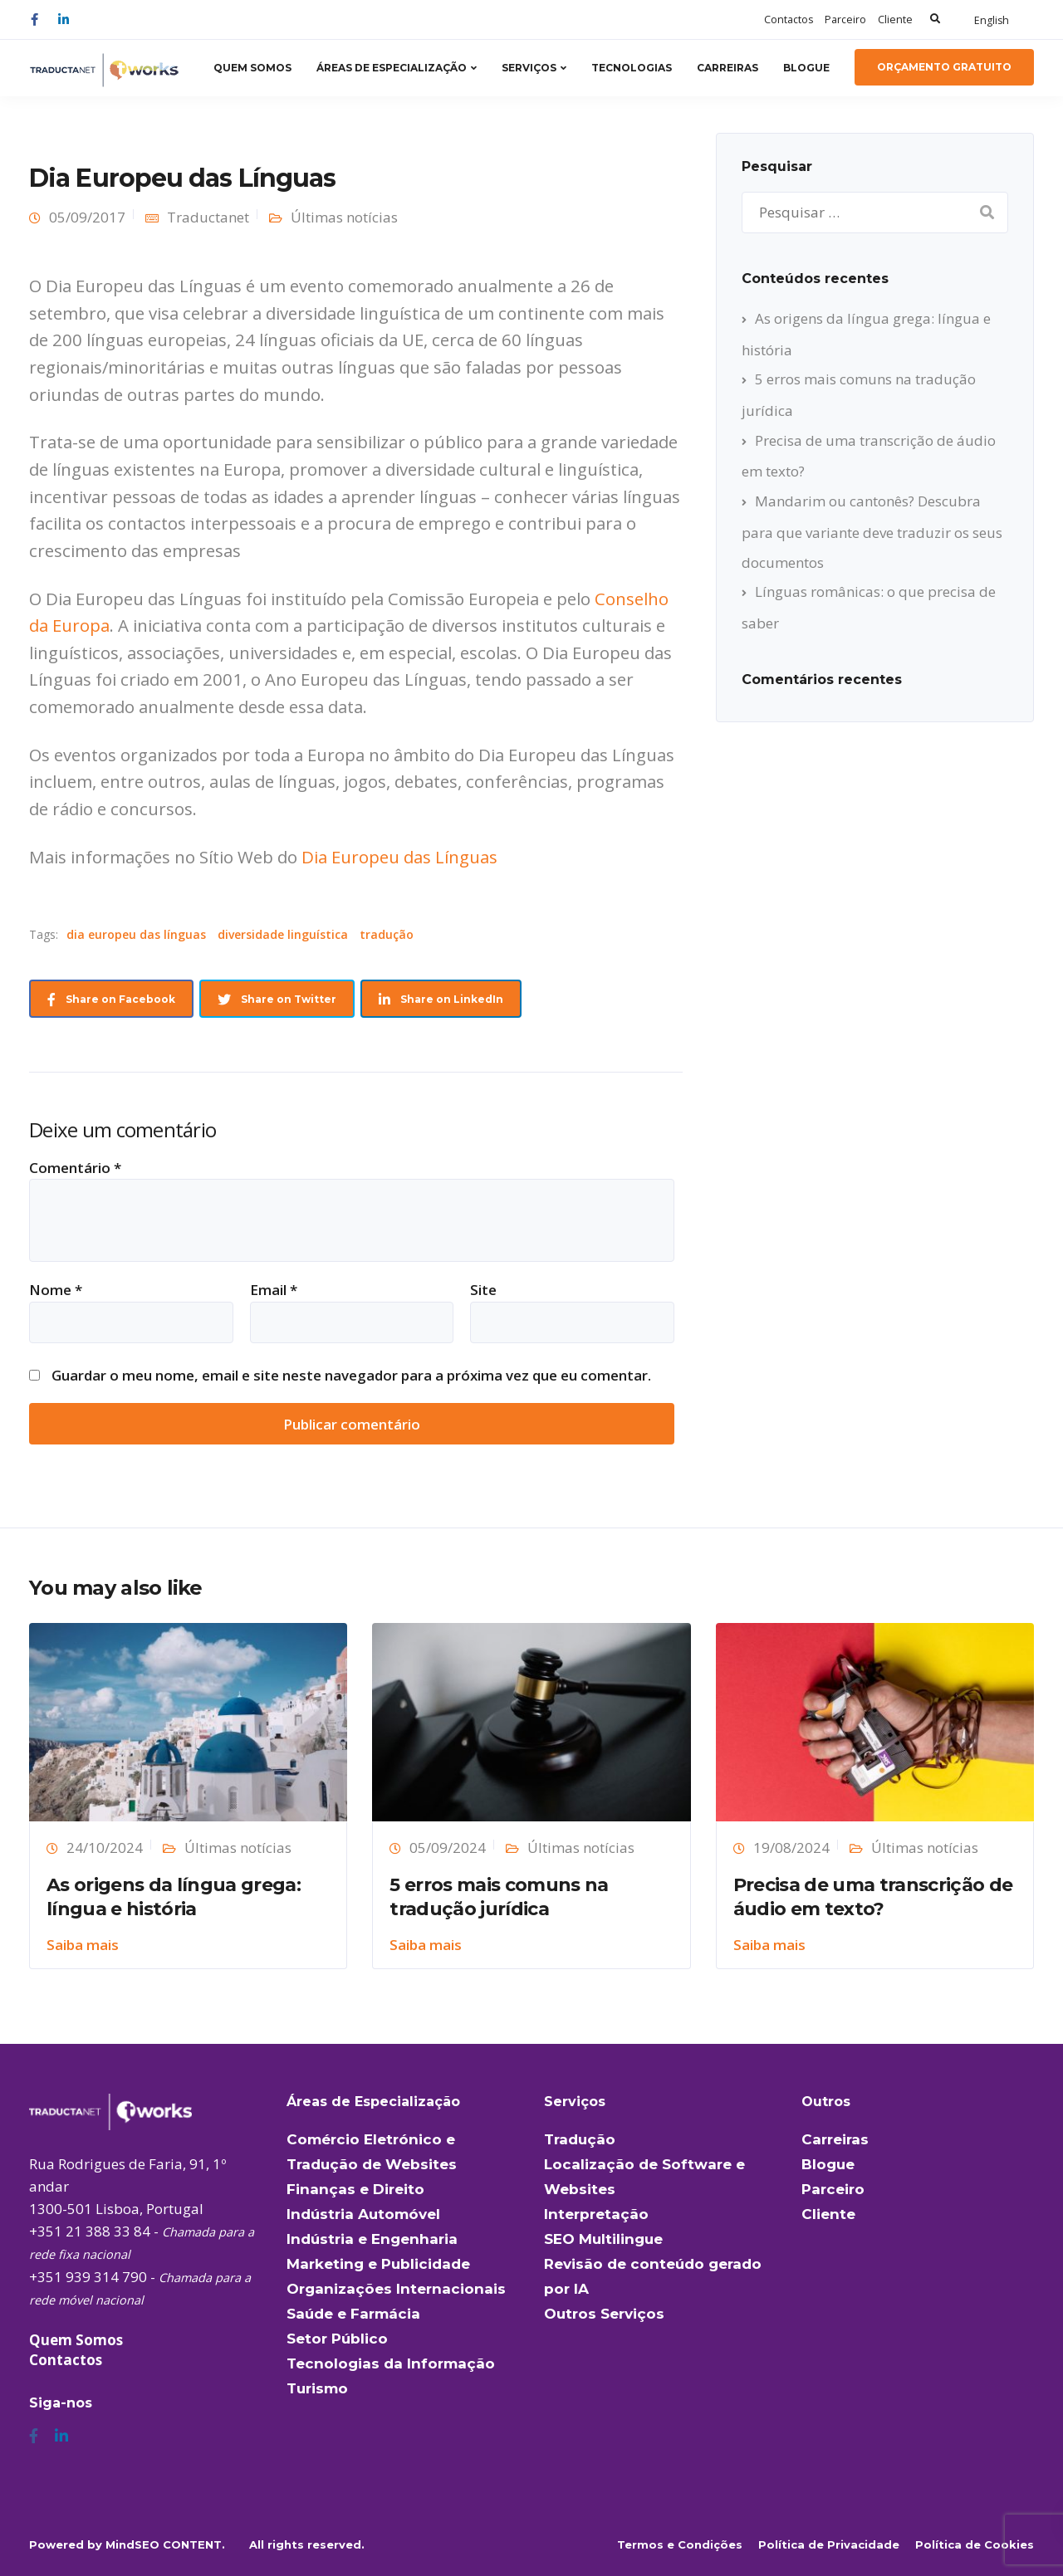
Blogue (806, 67)
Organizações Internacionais (396, 2288)
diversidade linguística (283, 934)
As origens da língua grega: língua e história (174, 1897)
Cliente (895, 19)
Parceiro (845, 19)
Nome (55, 1290)
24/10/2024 (104, 1847)
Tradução (579, 2139)
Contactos (788, 19)
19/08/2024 (791, 1847)
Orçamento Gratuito (944, 67)
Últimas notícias (344, 217)
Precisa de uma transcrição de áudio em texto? (873, 1897)
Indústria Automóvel (363, 2214)
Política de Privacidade (828, 2544)
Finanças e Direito (355, 2189)
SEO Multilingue (603, 2239)
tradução (387, 934)
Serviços (529, 67)
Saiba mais (83, 1944)
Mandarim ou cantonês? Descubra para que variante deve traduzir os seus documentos (872, 531)
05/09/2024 (447, 1847)
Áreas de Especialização (391, 67)
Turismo (317, 2388)
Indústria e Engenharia (372, 2239)
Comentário (75, 1168)
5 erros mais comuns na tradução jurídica (498, 1897)
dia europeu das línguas (136, 934)
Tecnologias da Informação (391, 2363)
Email (273, 1290)
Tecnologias (631, 67)
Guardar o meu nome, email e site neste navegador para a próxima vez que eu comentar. (351, 1375)
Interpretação (596, 2214)
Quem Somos (252, 67)
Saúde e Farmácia (353, 2313)
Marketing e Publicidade (378, 2264)
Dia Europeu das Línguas (399, 856)
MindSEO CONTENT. (165, 2544)
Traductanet (208, 217)
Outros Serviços (604, 2313)
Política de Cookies (974, 2544)
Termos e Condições (679, 2544)
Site (483, 1290)
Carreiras (727, 67)
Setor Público (337, 2338)
